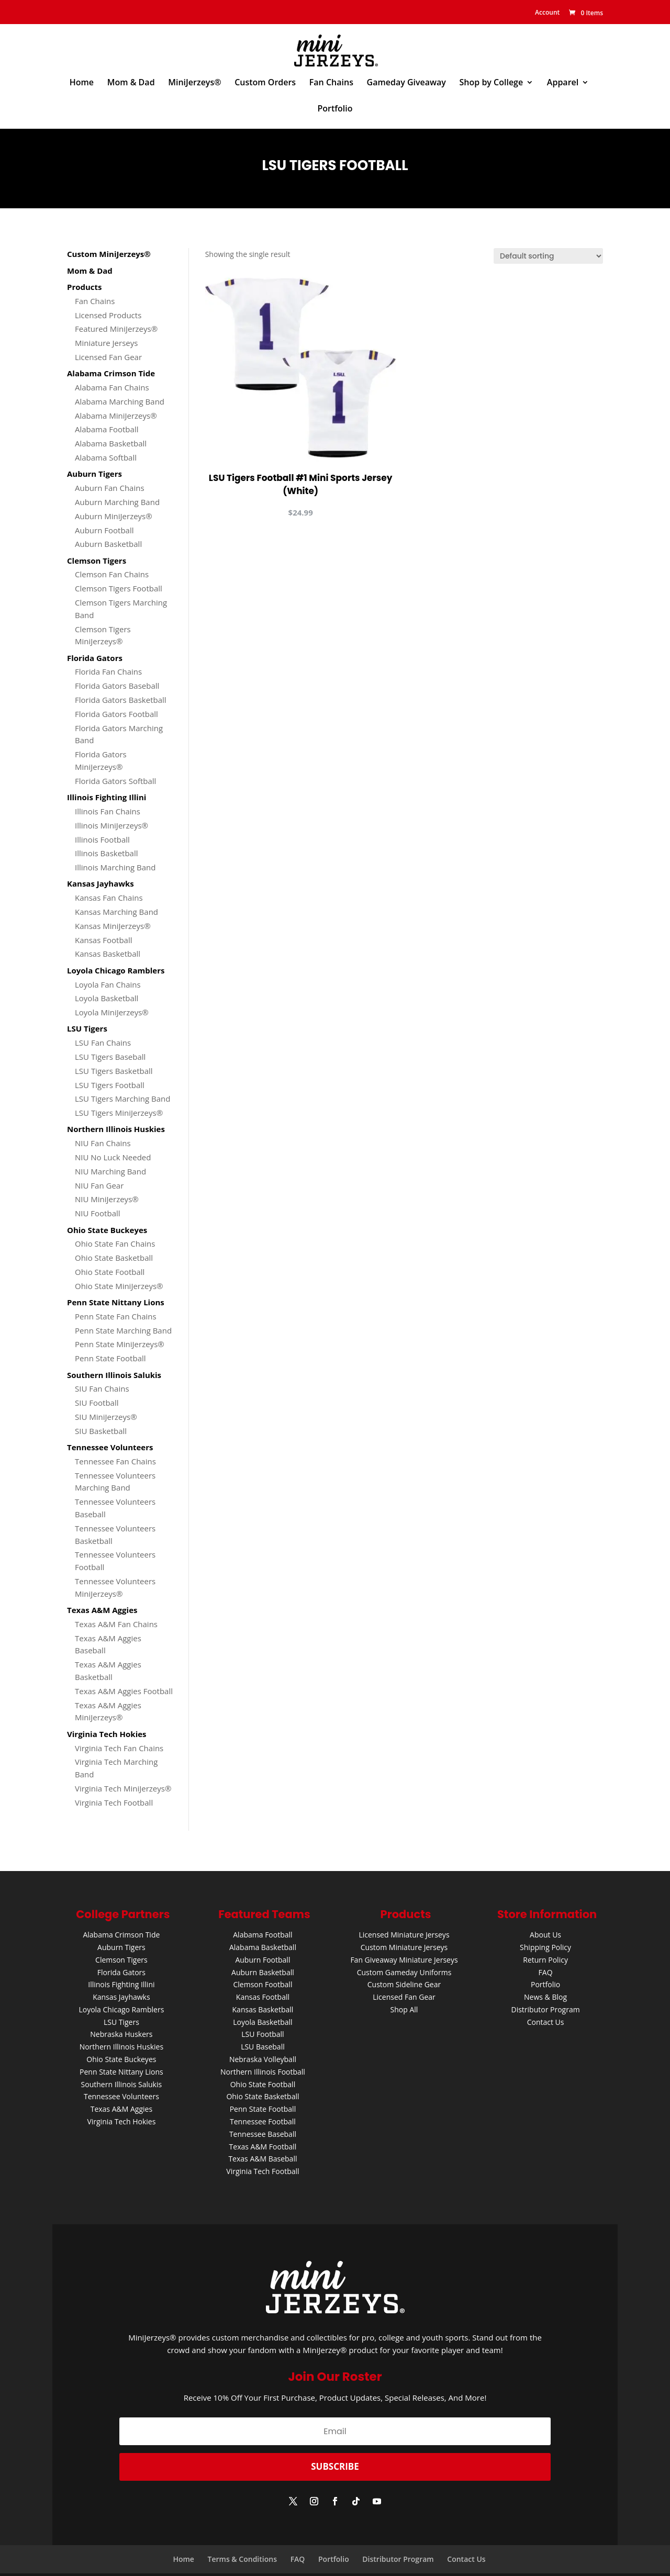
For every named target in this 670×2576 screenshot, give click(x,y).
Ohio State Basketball (262, 2096)
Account (546, 12)
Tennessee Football (263, 2121)
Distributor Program (545, 2009)
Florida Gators (121, 1972)
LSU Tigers (121, 2022)
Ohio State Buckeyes (121, 2059)
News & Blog (545, 1997)
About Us (545, 1935)
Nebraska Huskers (121, 2034)
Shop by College (491, 83)
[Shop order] (548, 256)
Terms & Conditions (242, 2559)
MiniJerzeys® (194, 83)
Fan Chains (331, 83)
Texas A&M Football (263, 2147)
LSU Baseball (263, 2047)
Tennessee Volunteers (121, 2096)
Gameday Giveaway (406, 83)
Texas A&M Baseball (262, 2159)
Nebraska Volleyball (262, 2059)
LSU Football (262, 2034)
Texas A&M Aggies (121, 2109)
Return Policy (545, 1960)
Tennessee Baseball (262, 2134)
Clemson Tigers (121, 1960)
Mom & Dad (131, 83)
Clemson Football (262, 1984)
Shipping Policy (545, 1947)
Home (82, 83)
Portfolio (334, 109)
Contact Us (545, 2022)
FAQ (546, 1972)
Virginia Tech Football (262, 2171)
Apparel (562, 83)
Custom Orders (265, 83)
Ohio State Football (262, 2084)
